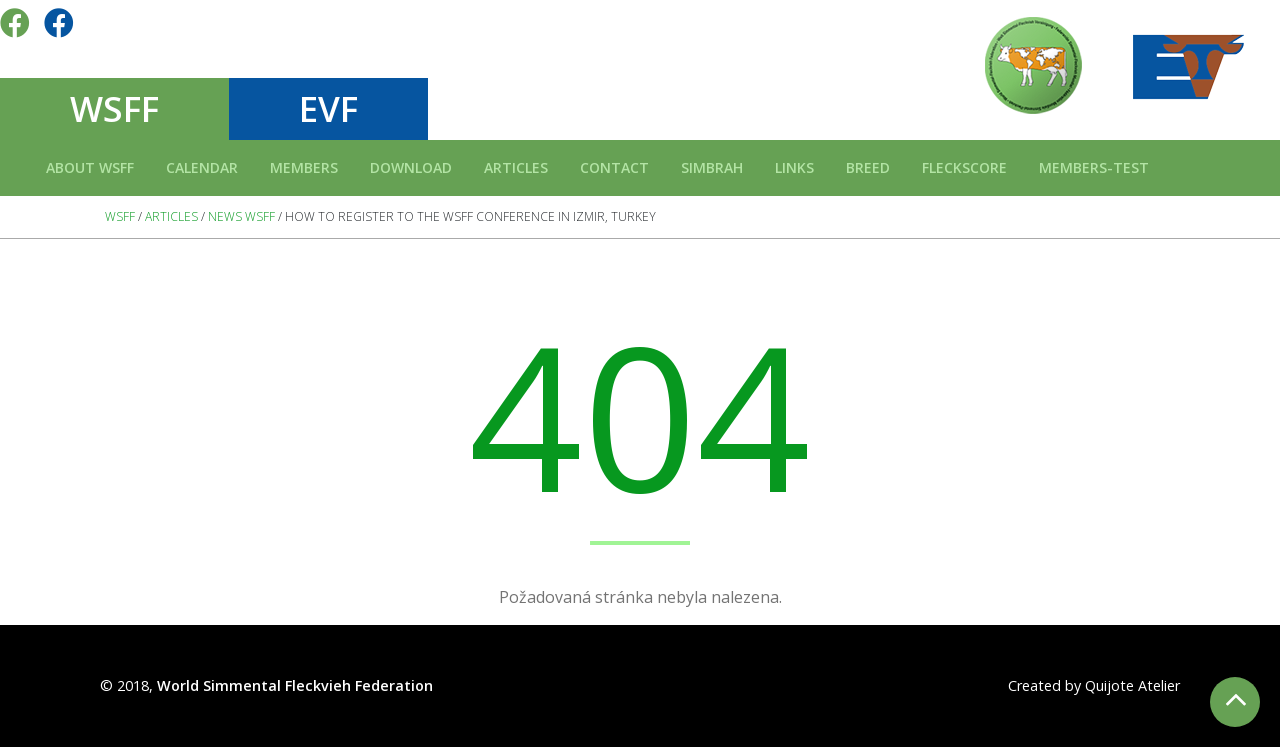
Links (794, 167)
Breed (868, 167)
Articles (516, 167)
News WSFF (241, 216)
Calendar (202, 167)
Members (304, 167)
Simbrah (712, 167)
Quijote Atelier (1132, 685)
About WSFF (90, 167)
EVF (328, 108)
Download (411, 167)
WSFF (114, 108)
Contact (614, 167)
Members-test (1094, 167)
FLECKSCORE (964, 167)
